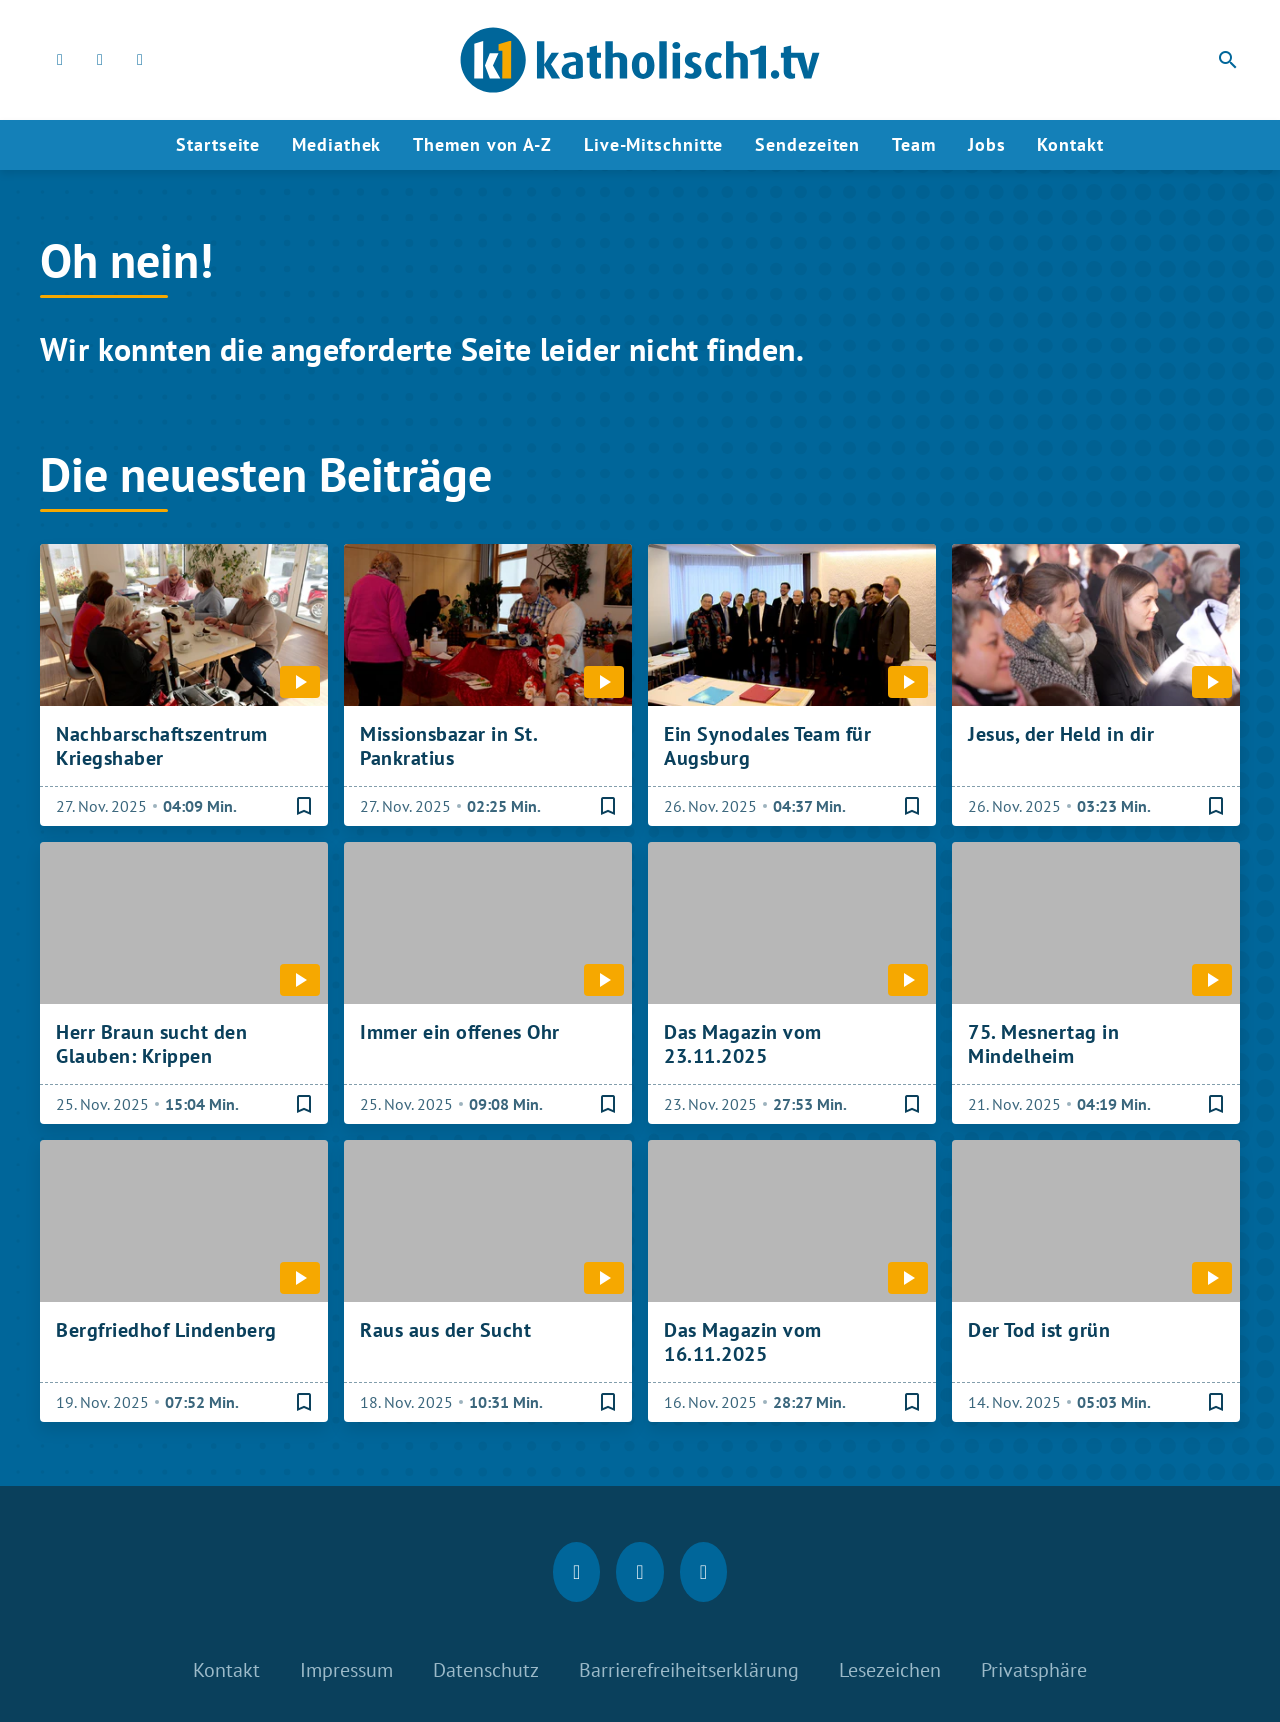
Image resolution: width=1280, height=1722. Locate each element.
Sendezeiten (807, 144)
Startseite (218, 144)
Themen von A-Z (482, 144)
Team (914, 144)
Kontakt (1070, 144)
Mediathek (336, 144)
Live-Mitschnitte (653, 144)
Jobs (987, 144)
